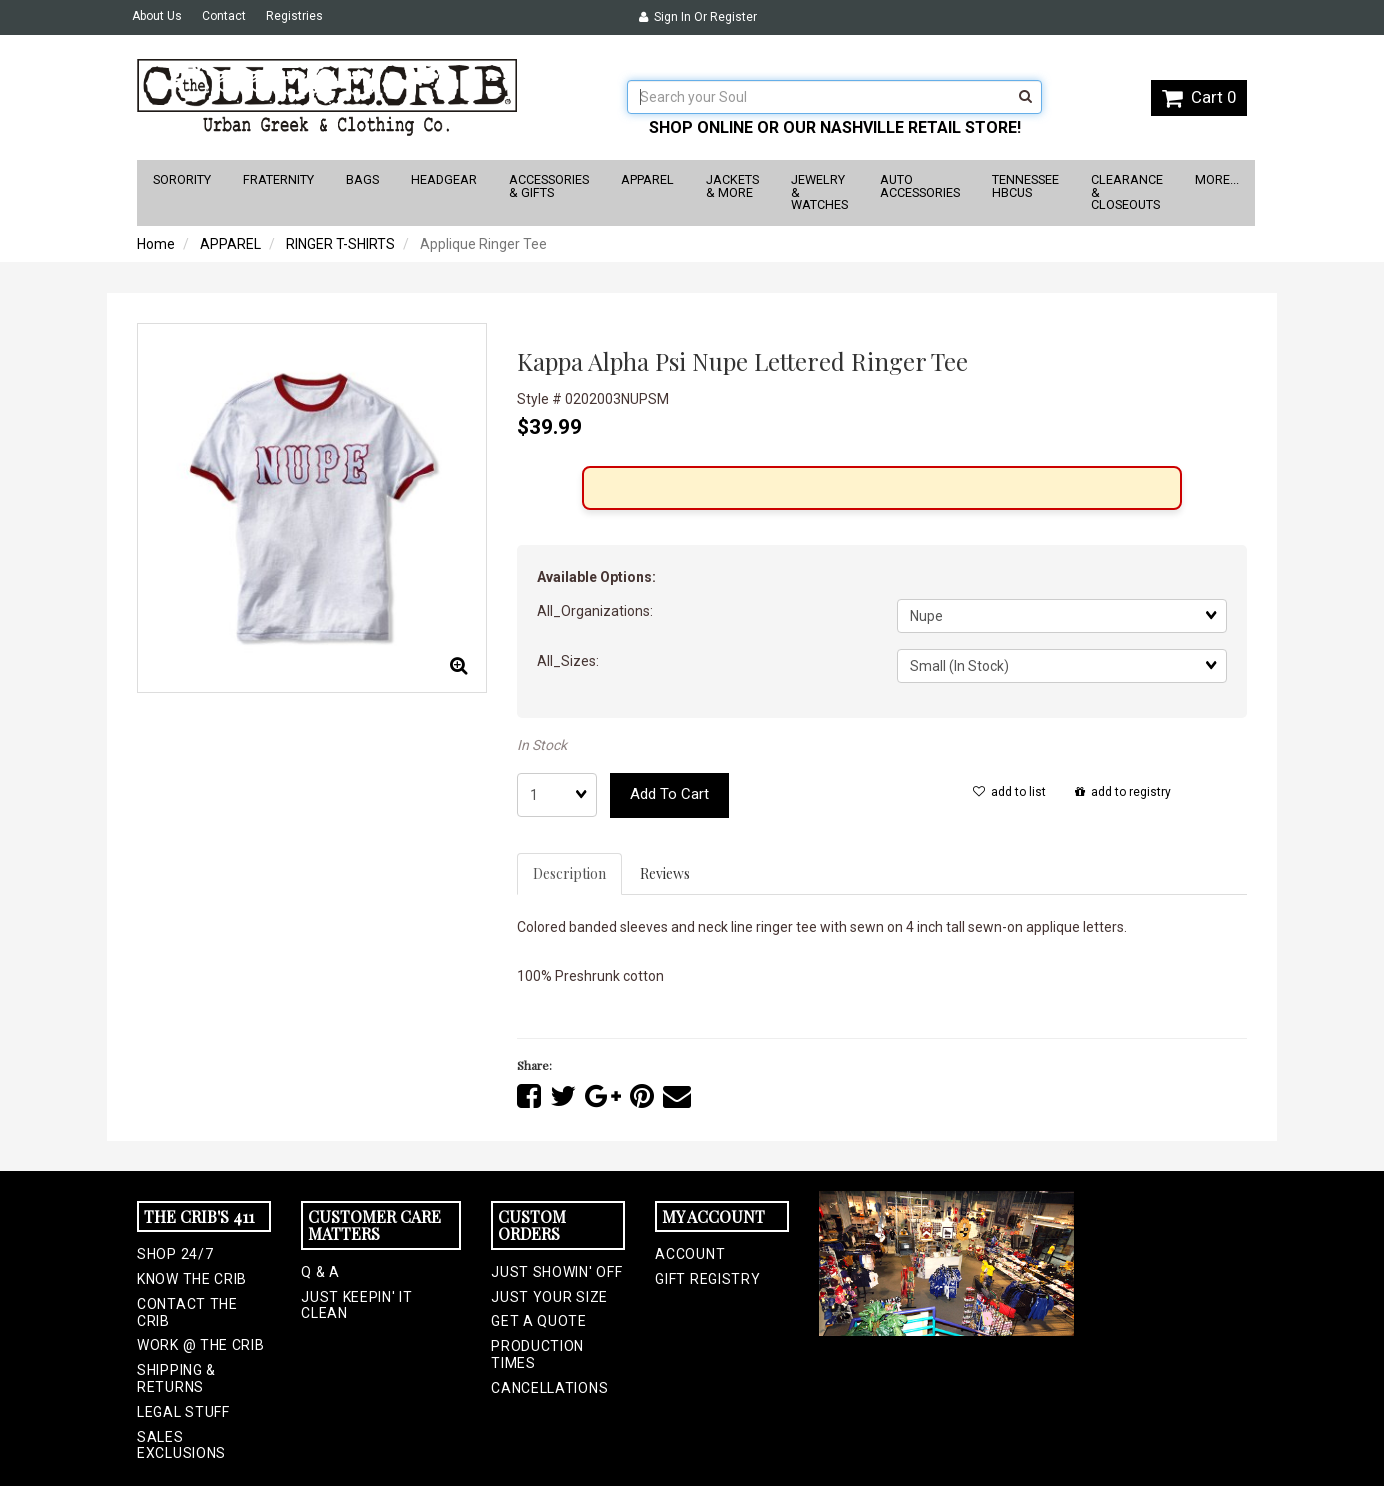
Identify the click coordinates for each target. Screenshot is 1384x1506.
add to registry (1123, 792)
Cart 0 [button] (1199, 97)
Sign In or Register (698, 17)
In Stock (542, 745)
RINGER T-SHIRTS (340, 244)
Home (156, 244)
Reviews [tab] (665, 873)
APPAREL (230, 244)
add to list (1009, 792)
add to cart (669, 794)
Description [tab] (569, 873)
